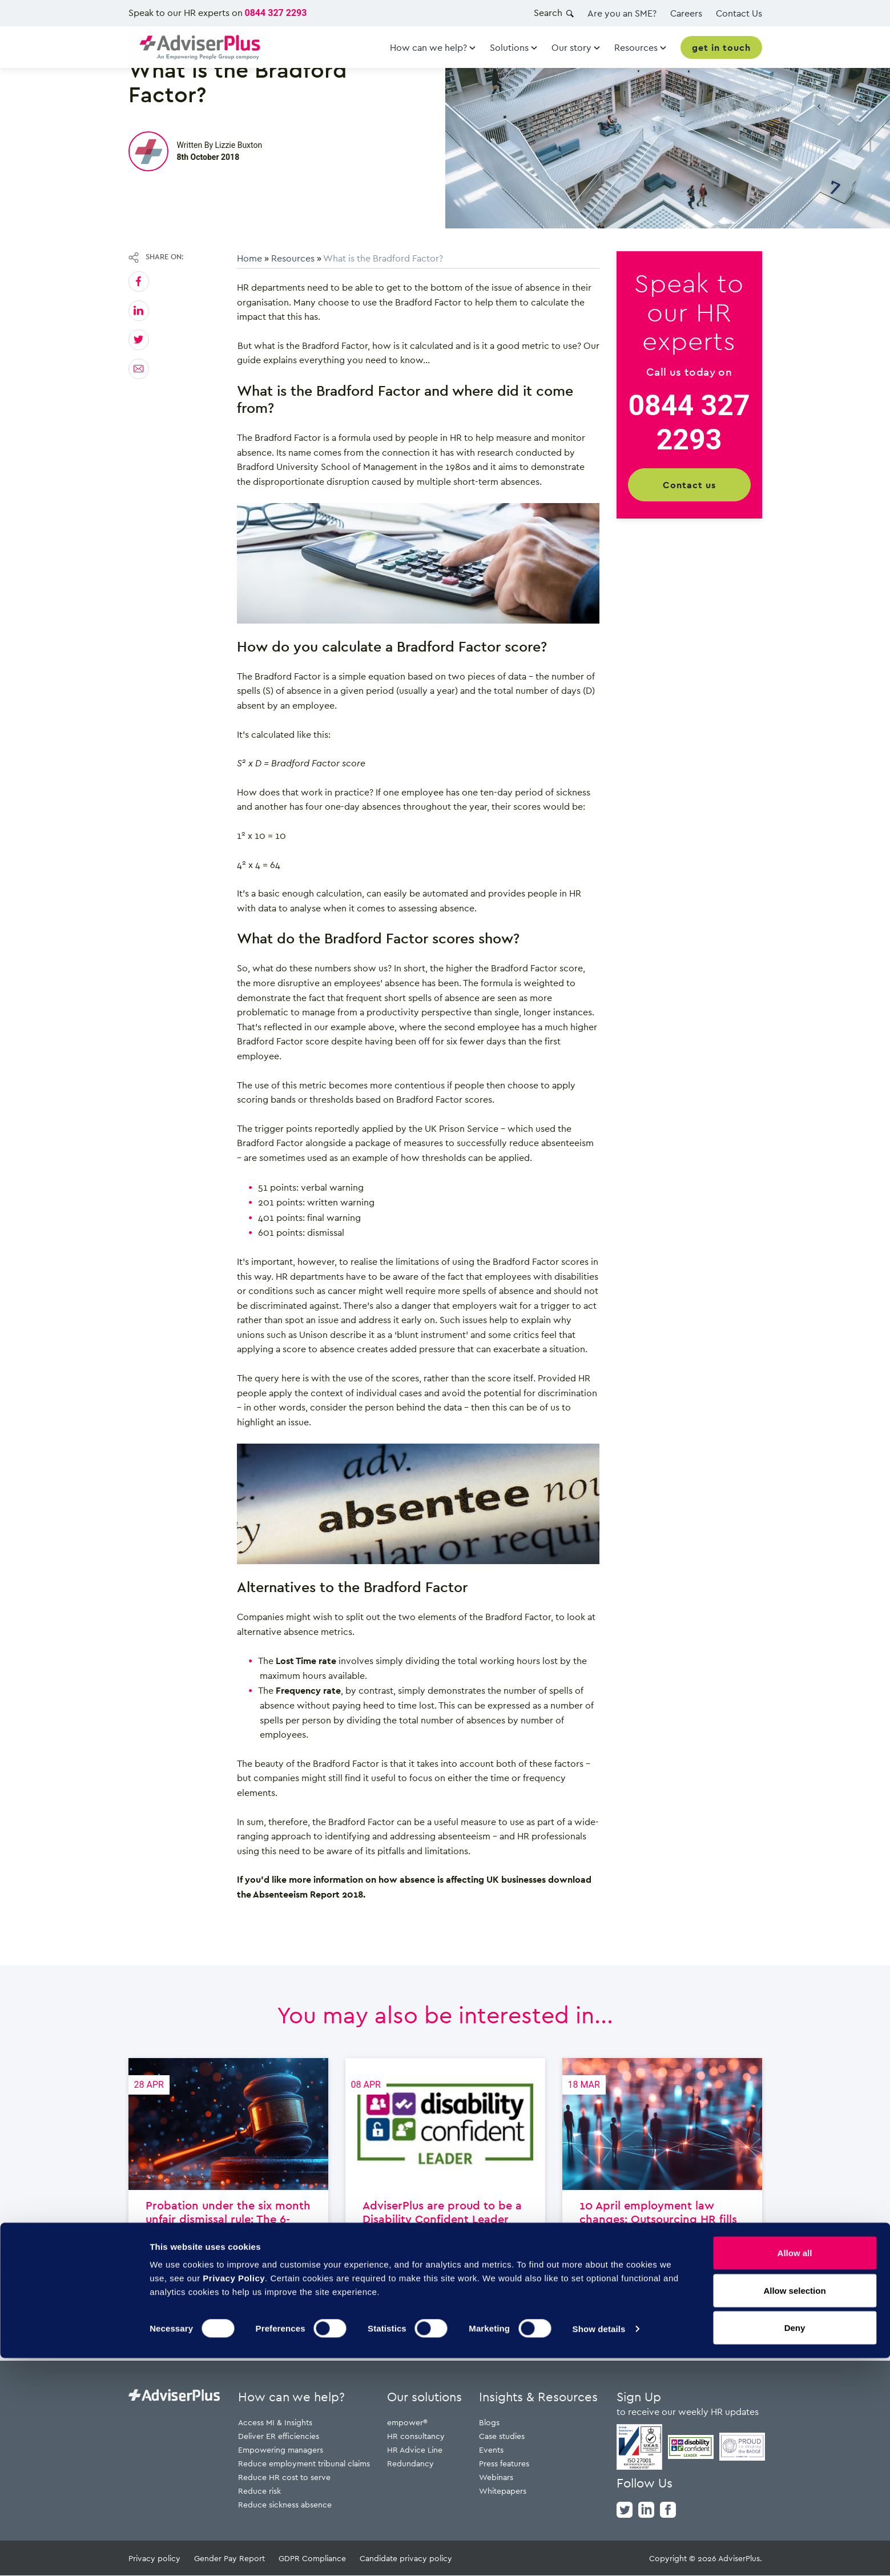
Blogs (489, 2423)
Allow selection (794, 2508)
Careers (686, 13)
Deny (795, 2545)
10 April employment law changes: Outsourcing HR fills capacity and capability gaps (662, 2192)
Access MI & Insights (275, 2423)
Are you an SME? (622, 13)
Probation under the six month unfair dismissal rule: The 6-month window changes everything (228, 2192)
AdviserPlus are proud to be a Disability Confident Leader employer (445, 2192)
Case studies (502, 2436)
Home (249, 258)
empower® (407, 2423)
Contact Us (739, 13)
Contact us (689, 485)
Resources (293, 258)
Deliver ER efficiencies (278, 2436)
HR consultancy (416, 2436)
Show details (599, 2546)
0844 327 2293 (276, 12)
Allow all (795, 2470)
